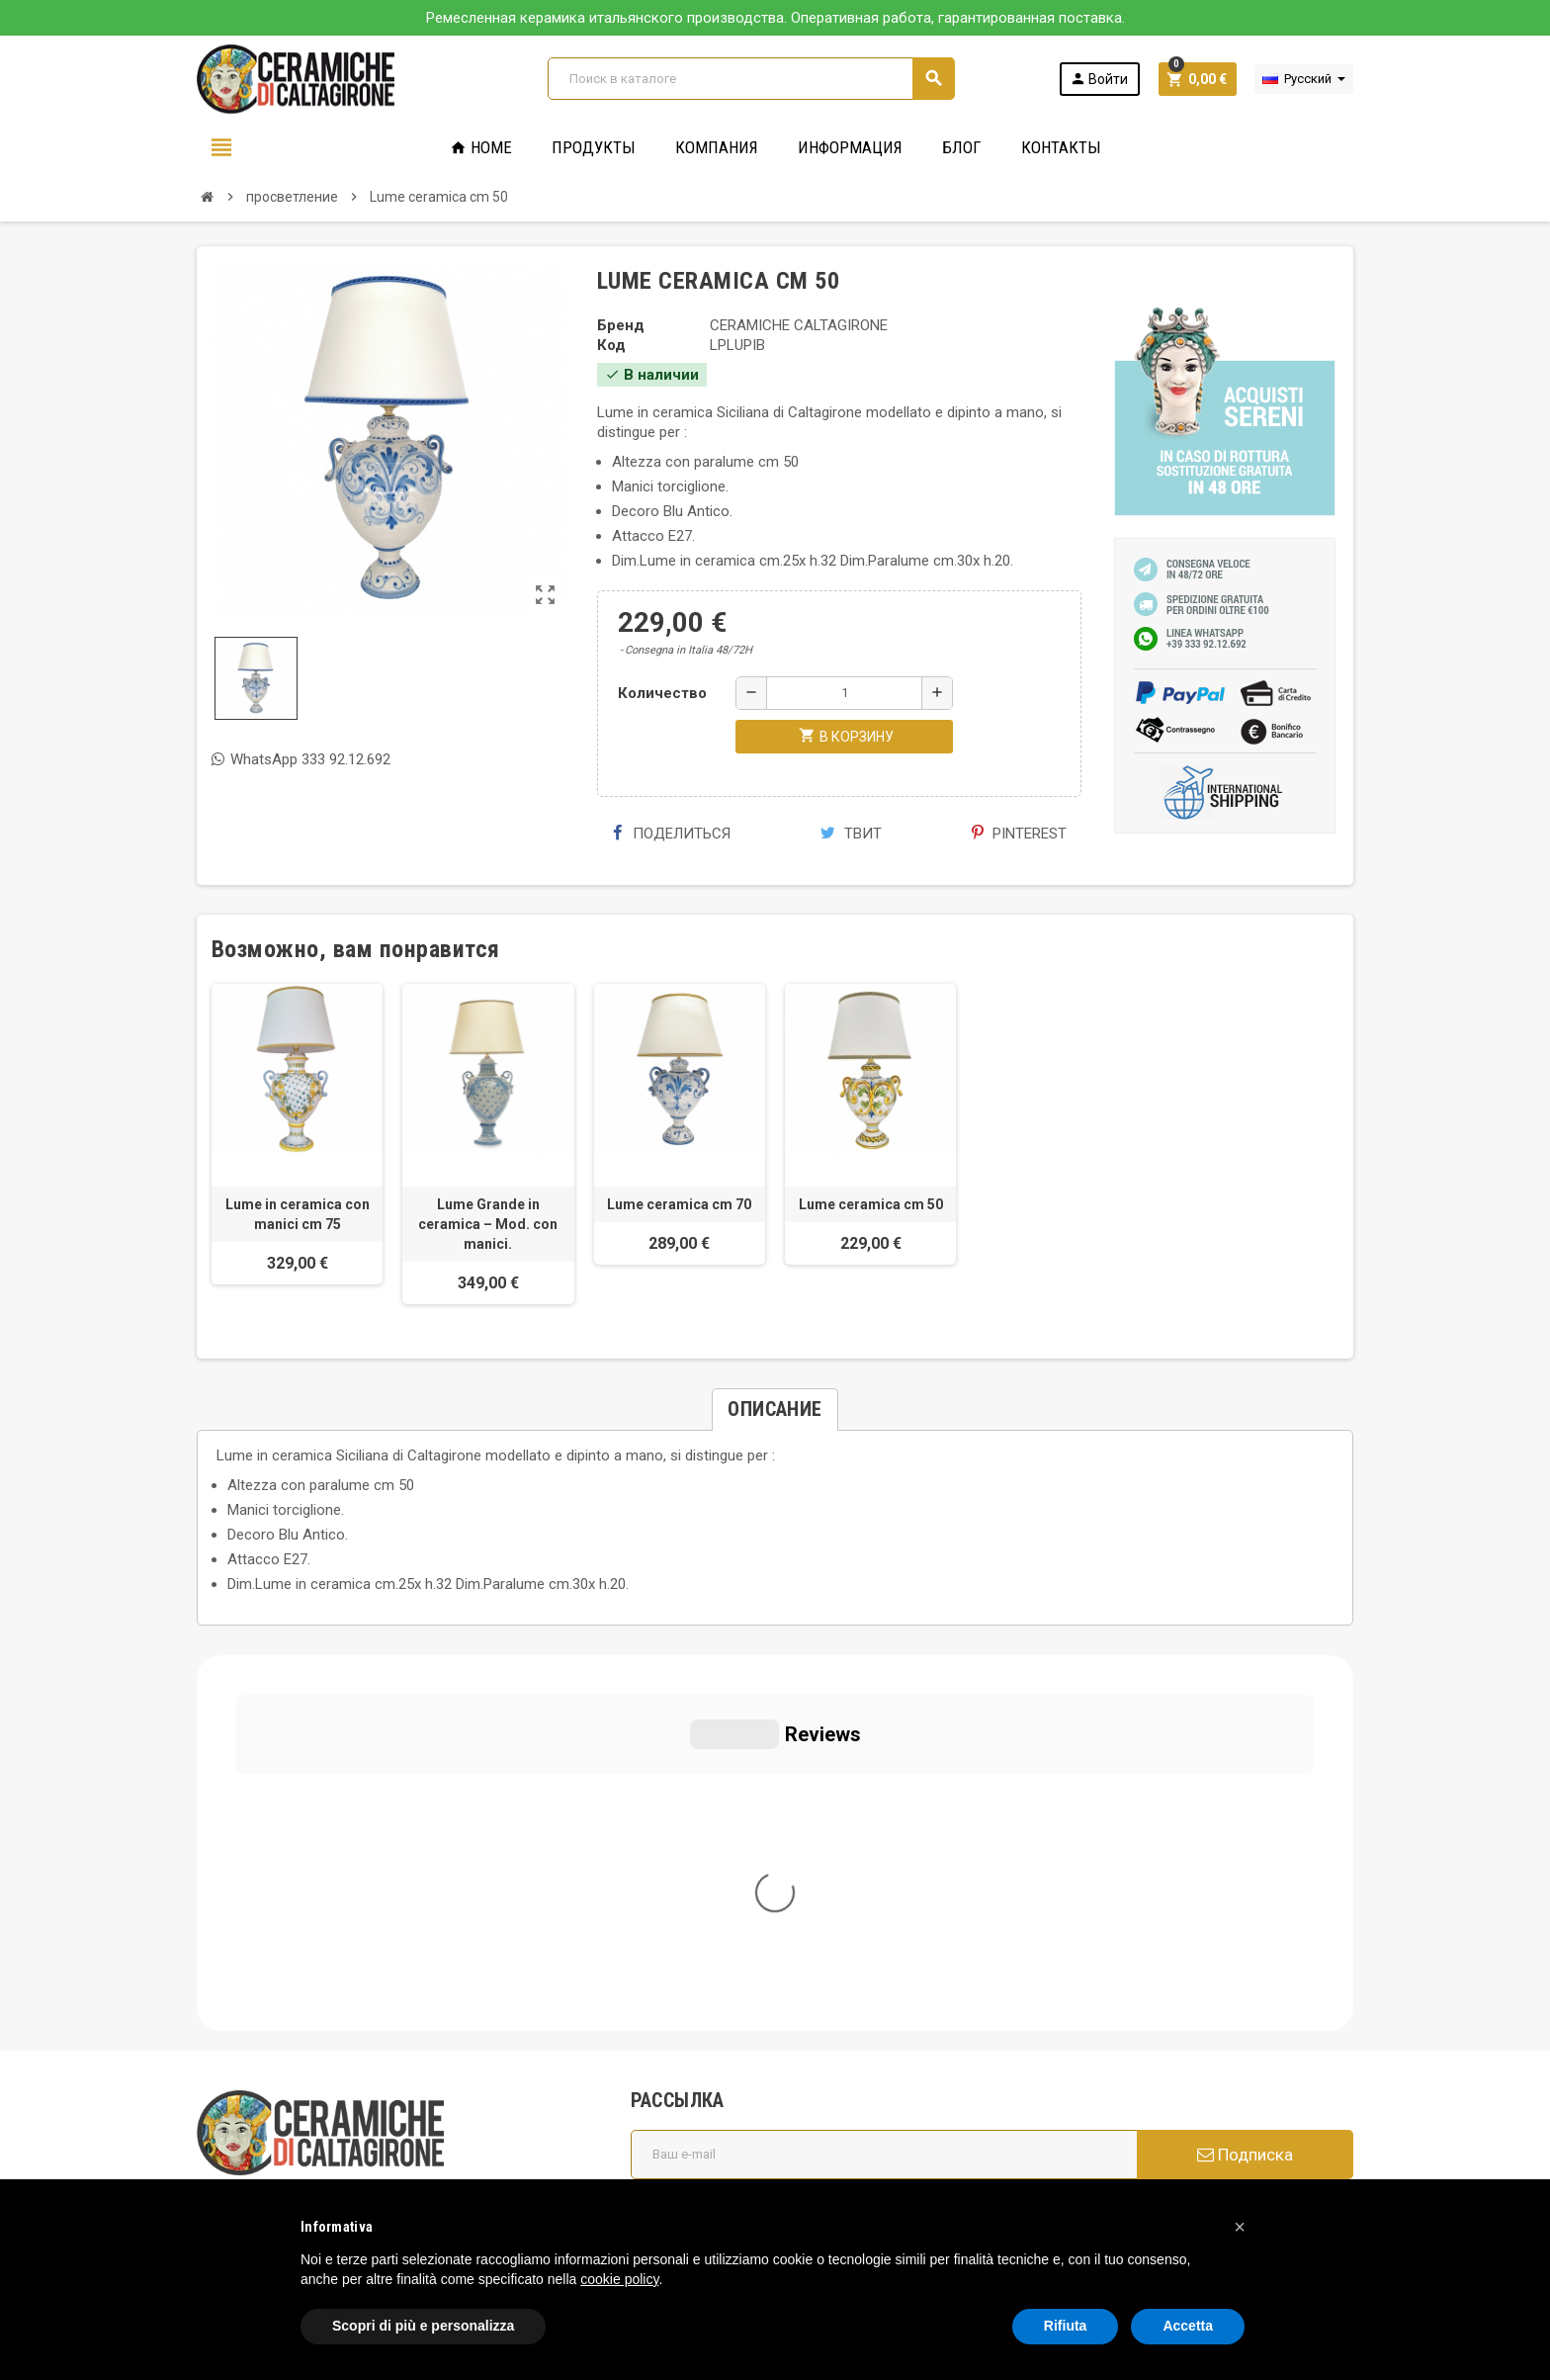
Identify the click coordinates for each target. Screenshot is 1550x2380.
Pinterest (1019, 833)
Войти (1099, 78)
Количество (662, 693)
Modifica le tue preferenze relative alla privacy (362, 2136)
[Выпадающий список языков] (1303, 79)
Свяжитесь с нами (705, 2153)
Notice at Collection (261, 2165)
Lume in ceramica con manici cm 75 (297, 1214)
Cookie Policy (241, 2106)
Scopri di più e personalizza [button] (423, 2326)
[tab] (774, 1409)
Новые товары (693, 2126)
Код (611, 345)
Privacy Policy (241, 2076)
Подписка (1245, 1779)
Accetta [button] (1187, 2326)
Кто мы (668, 1920)
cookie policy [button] (619, 2279)
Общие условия (697, 1948)
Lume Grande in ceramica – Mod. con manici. (488, 1224)
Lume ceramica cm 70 (679, 1204)
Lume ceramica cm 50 (871, 1204)
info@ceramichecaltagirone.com (322, 1938)
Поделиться (671, 833)
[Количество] (844, 693)
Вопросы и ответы (707, 2023)
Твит (851, 833)
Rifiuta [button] (1065, 2326)
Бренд (621, 325)
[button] (1239, 2227)
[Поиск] (751, 78)
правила (671, 2098)
